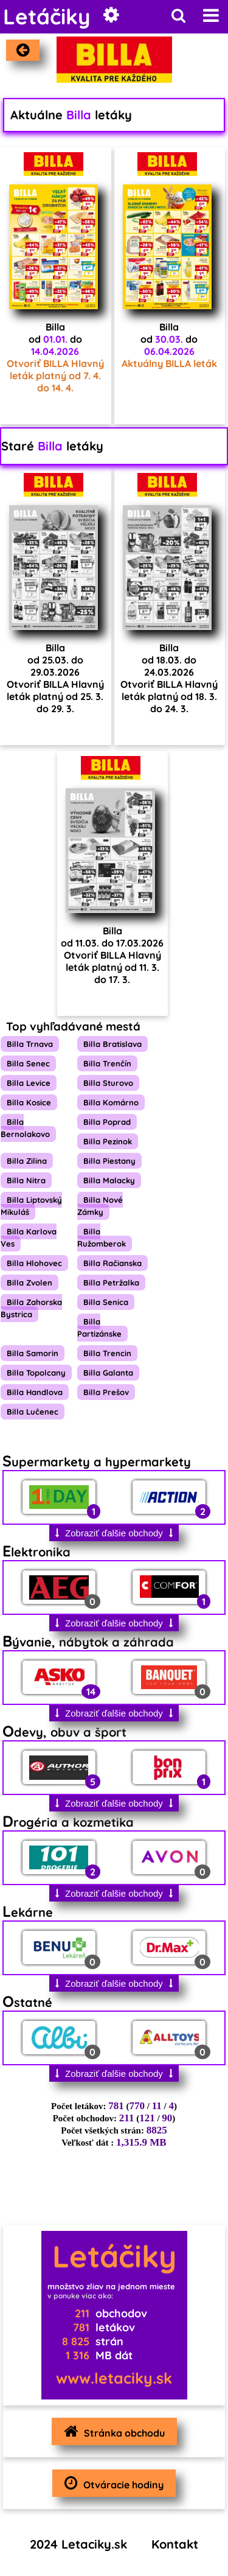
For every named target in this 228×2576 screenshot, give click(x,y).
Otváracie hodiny (111, 2483)
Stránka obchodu (111, 2431)
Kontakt (174, 2544)
